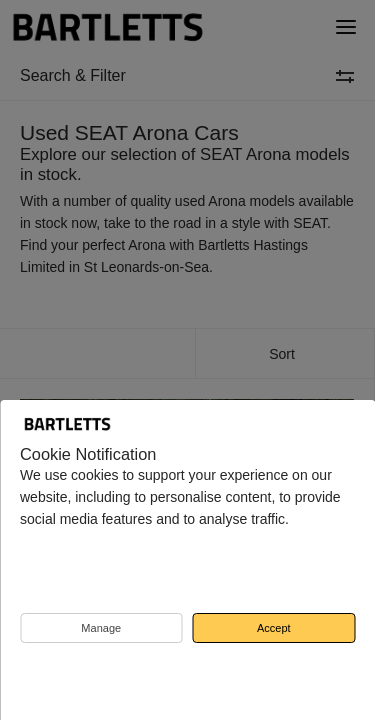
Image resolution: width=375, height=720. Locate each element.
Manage (101, 628)
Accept (274, 628)
